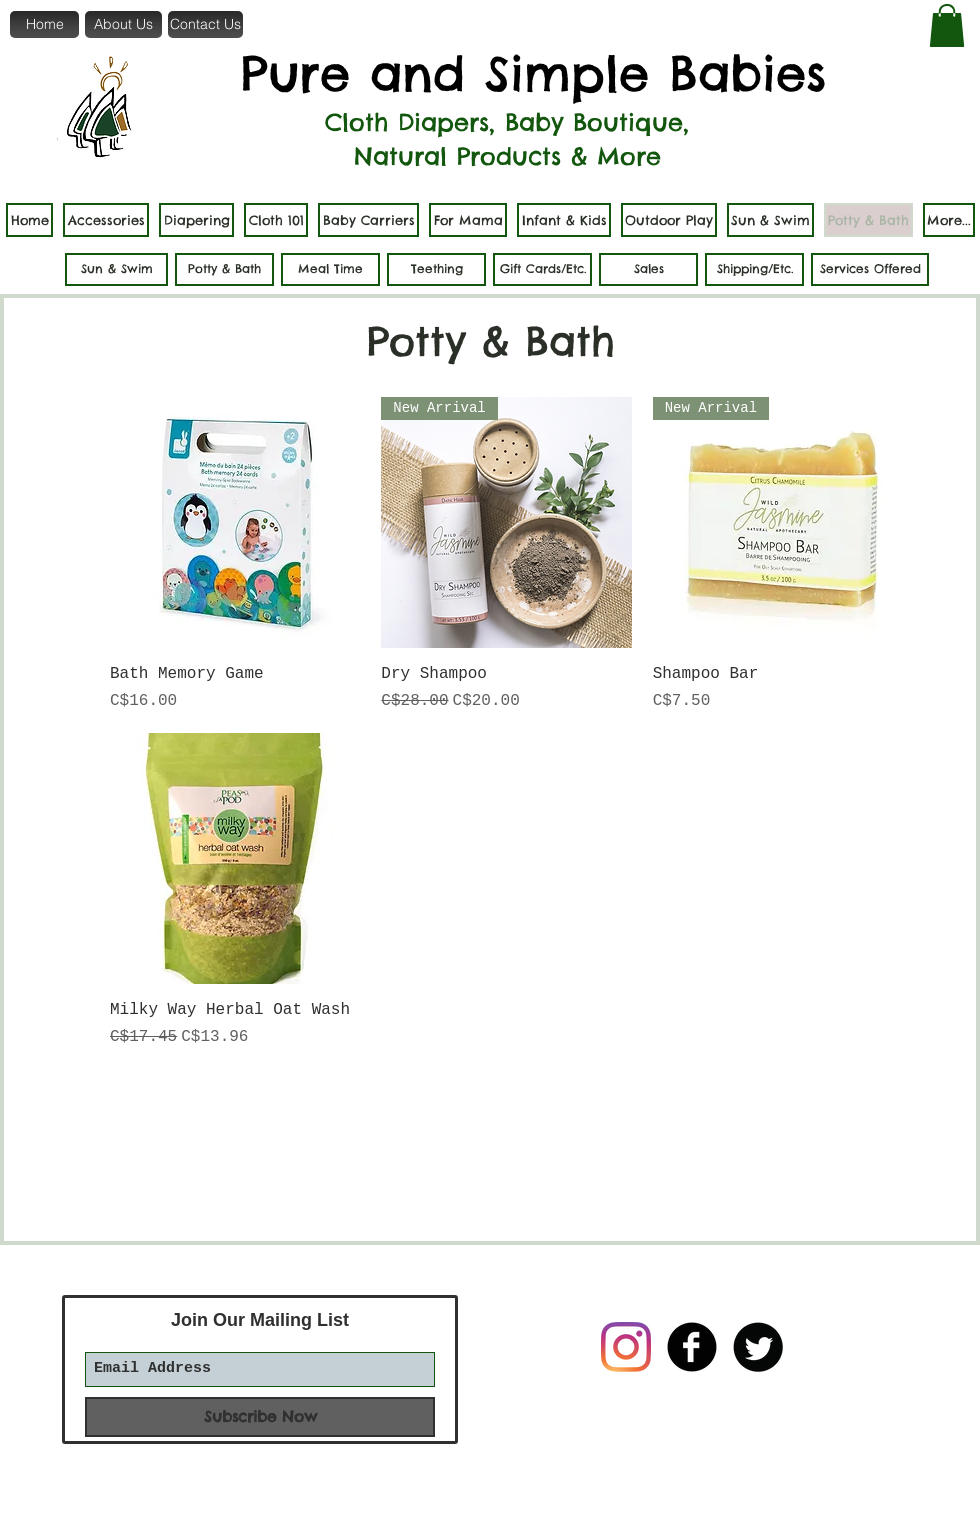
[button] (947, 25)
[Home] (44, 24)
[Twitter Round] (758, 1347)
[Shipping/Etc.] (754, 269)
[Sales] (648, 269)
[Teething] (436, 269)
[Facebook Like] (658, 1455)
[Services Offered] (870, 269)
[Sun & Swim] (116, 269)
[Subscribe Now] (260, 1417)
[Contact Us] (205, 24)
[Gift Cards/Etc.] (542, 269)
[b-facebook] (692, 1347)
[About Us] (123, 24)
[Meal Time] (330, 269)
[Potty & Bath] (224, 269)
